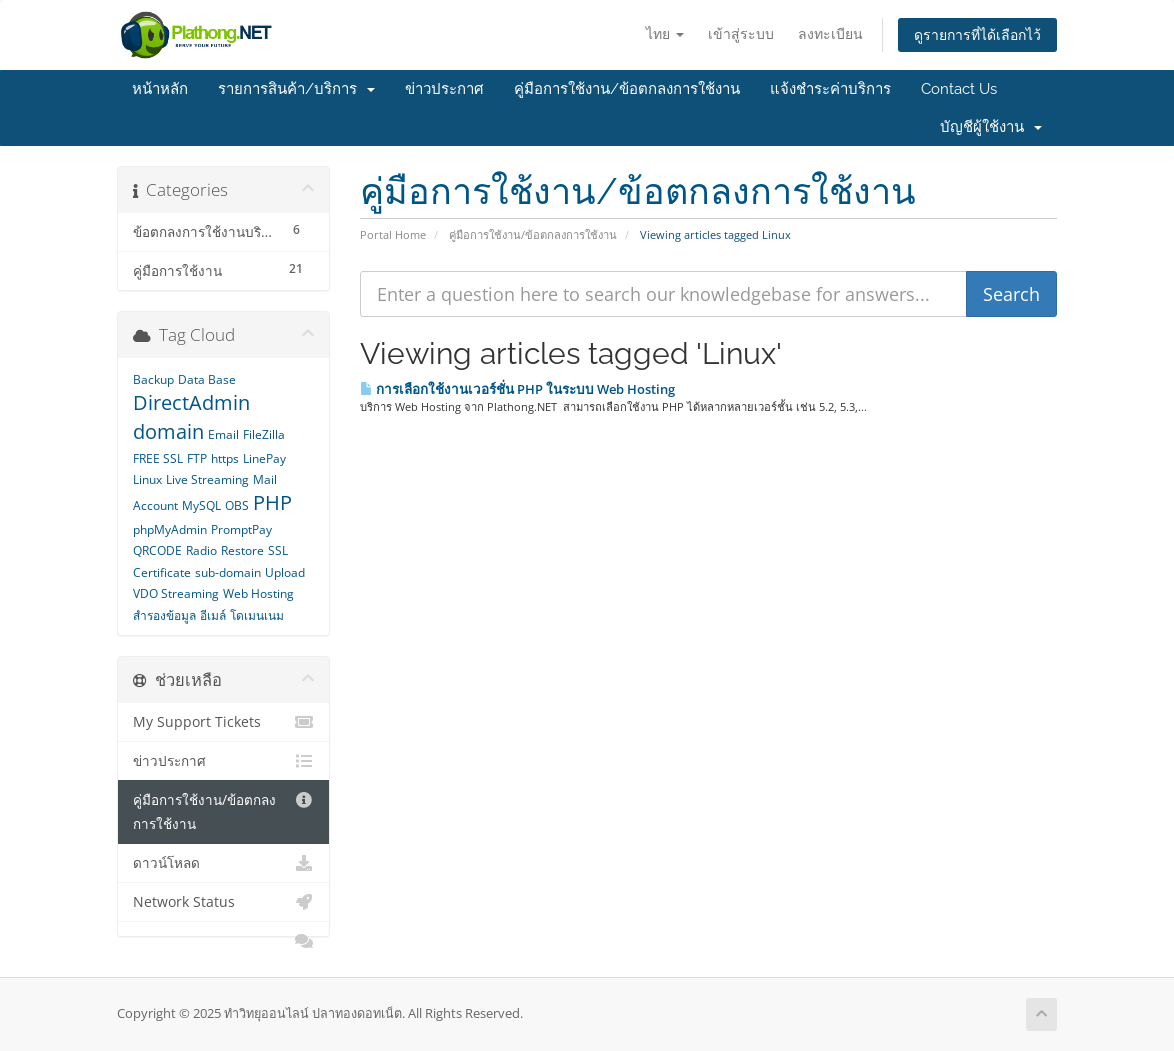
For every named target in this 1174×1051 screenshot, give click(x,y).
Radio (201, 550)
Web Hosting (258, 593)
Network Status (223, 902)
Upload (285, 572)
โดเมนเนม (257, 615)
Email (223, 434)
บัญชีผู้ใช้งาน (991, 127)
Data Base (207, 379)
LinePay (264, 458)
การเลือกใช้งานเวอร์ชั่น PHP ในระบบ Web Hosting (517, 389)
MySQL (201, 505)
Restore (242, 550)
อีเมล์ (213, 615)
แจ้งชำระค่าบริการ (830, 89)
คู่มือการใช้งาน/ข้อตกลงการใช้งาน (627, 89)
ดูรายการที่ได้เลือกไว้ (977, 34)
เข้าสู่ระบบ (741, 33)
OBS (237, 505)
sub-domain (228, 572)
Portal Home (393, 234)
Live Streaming (207, 479)
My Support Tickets (223, 722)
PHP (272, 502)
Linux (147, 479)
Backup (153, 379)
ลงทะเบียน (830, 33)
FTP (197, 458)
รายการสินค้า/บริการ (296, 89)
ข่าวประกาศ (444, 89)
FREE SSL (158, 458)
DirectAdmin (191, 402)
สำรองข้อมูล (164, 615)
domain (168, 431)
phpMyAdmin (170, 529)
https (225, 458)
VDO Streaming (176, 593)
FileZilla (264, 434)
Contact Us (959, 89)
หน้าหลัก (160, 89)
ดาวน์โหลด (223, 863)
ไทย (665, 33)
